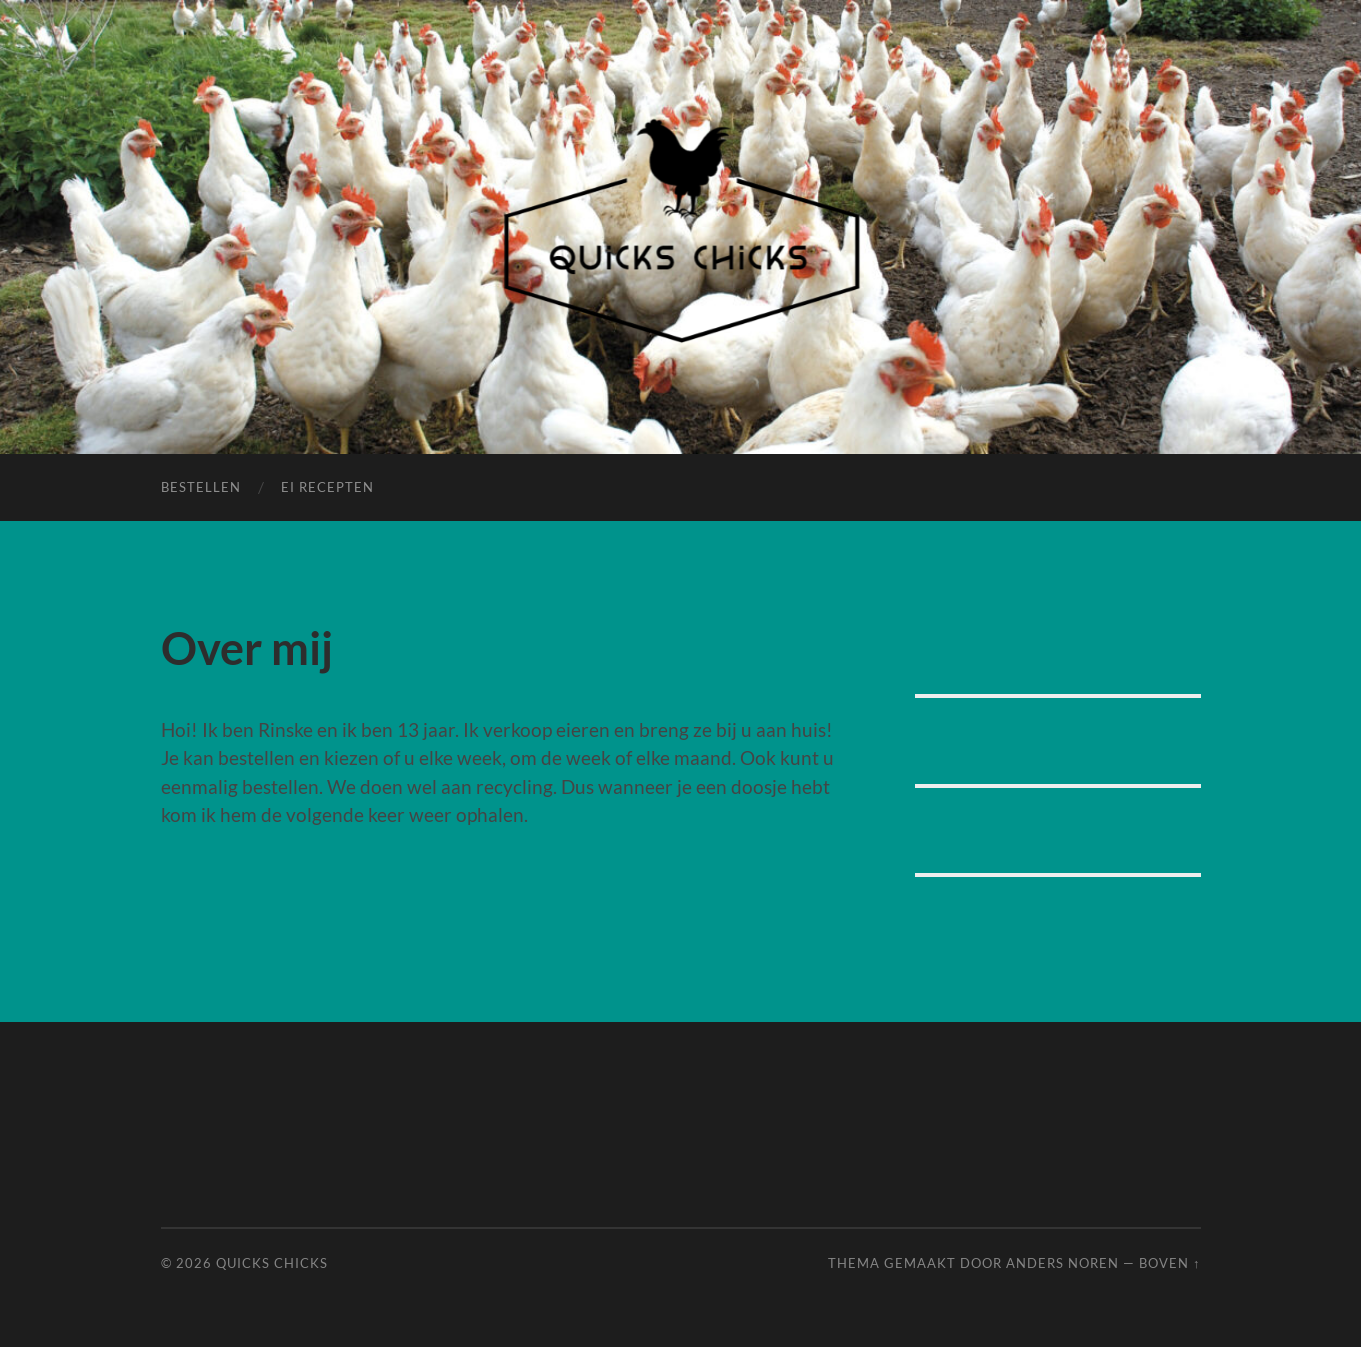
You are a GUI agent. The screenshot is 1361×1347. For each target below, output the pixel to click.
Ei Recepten (327, 487)
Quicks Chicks (272, 1263)
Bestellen (201, 487)
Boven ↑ (1169, 1263)
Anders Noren (1062, 1263)
